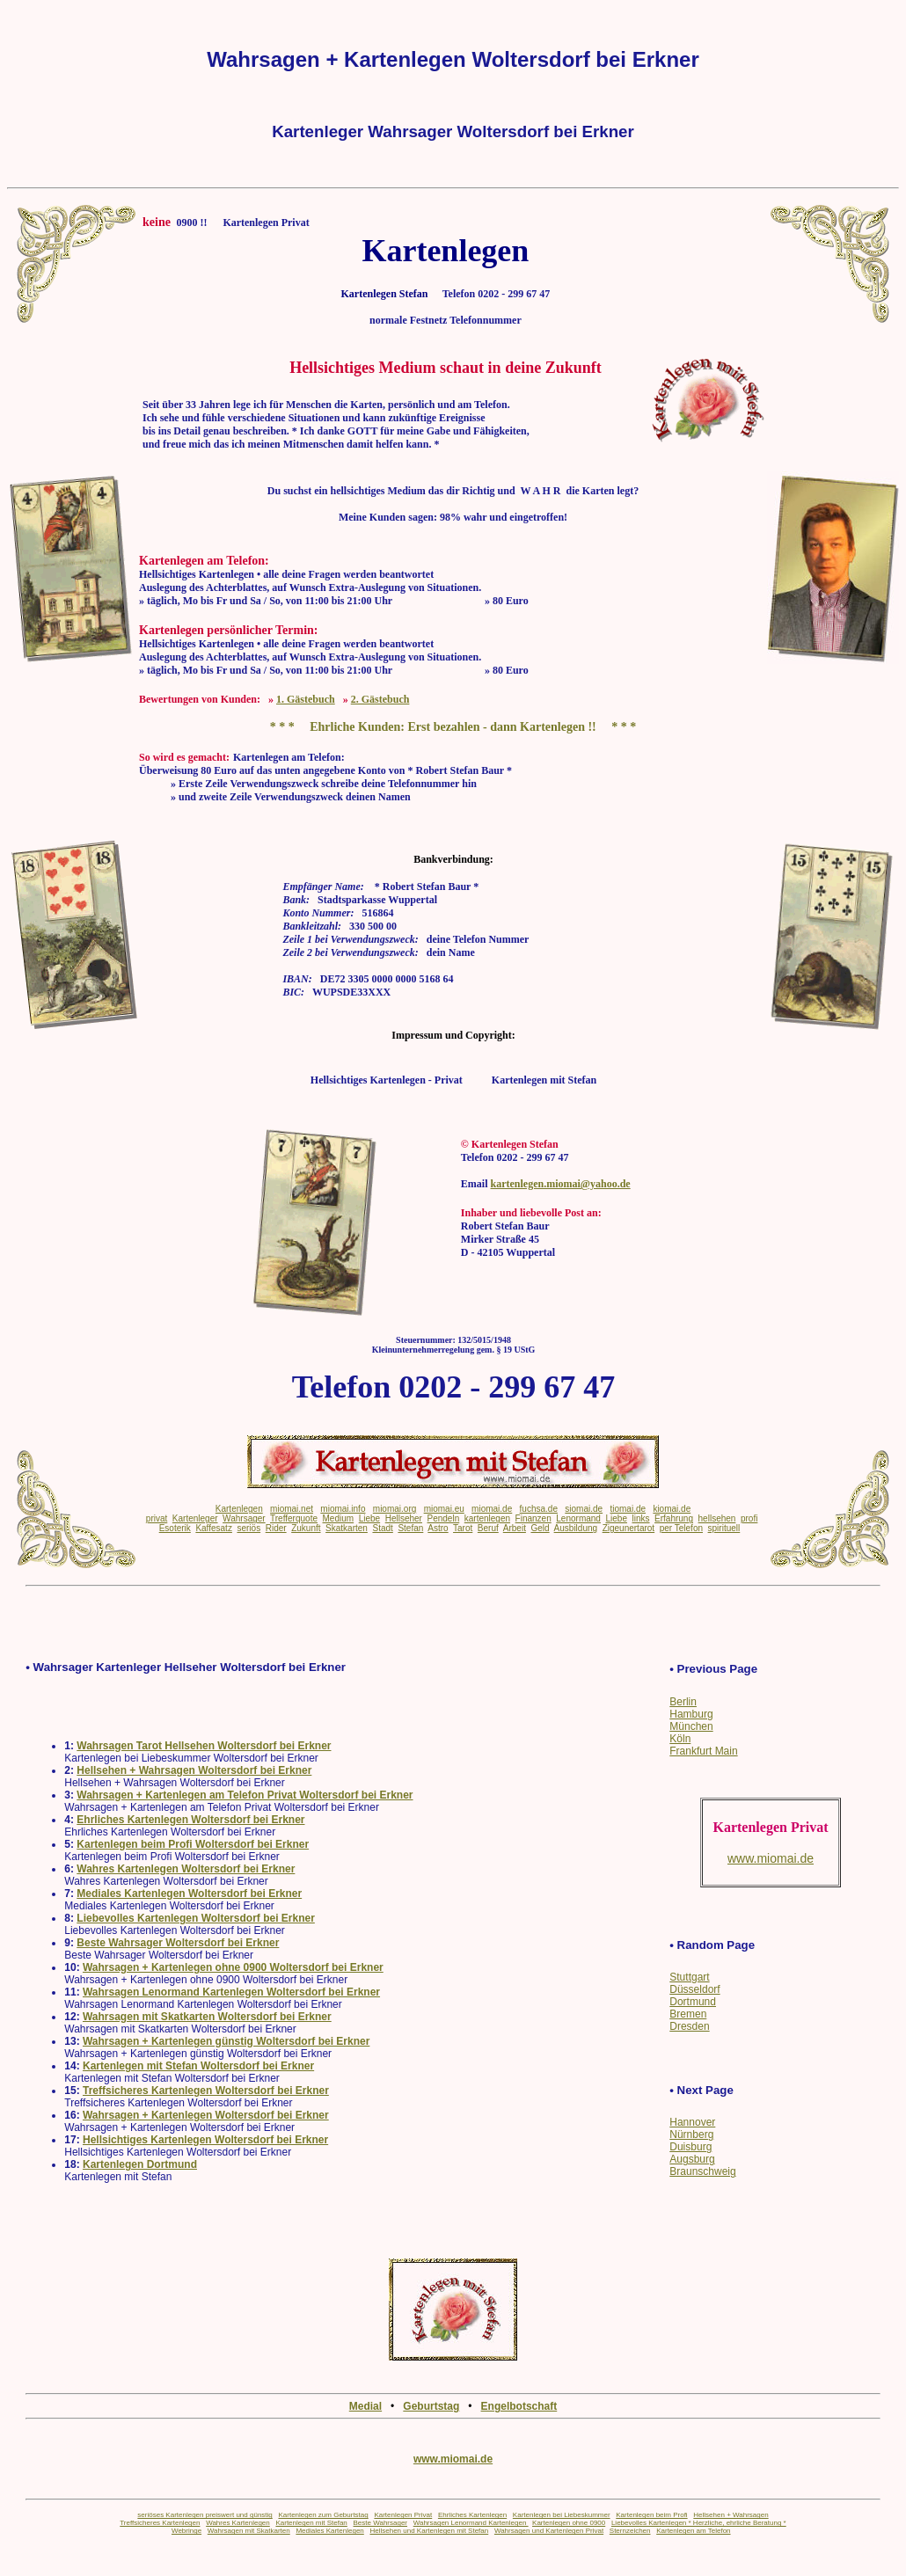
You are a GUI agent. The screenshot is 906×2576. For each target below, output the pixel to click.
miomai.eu (444, 1509)
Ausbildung (575, 1528)
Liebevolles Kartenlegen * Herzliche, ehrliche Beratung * (698, 2523)
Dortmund (692, 2002)
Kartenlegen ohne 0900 (568, 2523)
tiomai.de (628, 1509)
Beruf (488, 1528)
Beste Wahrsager (381, 2523)
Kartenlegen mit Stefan (311, 2523)
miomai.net (291, 1509)
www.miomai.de (453, 2459)
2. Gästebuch (380, 699)
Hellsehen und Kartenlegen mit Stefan (428, 2531)
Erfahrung (673, 1518)
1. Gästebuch (305, 699)
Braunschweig (702, 2171)
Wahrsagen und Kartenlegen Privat (548, 2531)
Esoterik (175, 1528)
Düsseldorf (694, 1989)
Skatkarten (346, 1528)
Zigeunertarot (628, 1528)
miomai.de (491, 1509)
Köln (679, 1739)
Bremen (687, 2014)
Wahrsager (244, 1518)
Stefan (410, 1528)
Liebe (369, 1518)
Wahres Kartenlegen (238, 2523)
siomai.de (584, 1509)
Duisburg (690, 2147)
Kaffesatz (213, 1528)
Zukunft (305, 1528)
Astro (437, 1528)
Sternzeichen (630, 2531)
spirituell (724, 1528)
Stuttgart (689, 1977)
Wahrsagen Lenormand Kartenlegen (471, 2523)
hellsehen (717, 1518)
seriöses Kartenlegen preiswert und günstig (204, 2515)
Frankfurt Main (703, 1751)
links (641, 1518)
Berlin (683, 1702)
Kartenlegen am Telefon (693, 2531)
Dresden (689, 2026)
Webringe (186, 2531)
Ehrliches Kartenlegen (472, 2515)
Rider (276, 1528)
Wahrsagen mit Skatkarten (249, 2531)
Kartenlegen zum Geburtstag (323, 2515)
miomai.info (342, 1509)
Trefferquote (294, 1518)
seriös (248, 1528)
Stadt (382, 1528)
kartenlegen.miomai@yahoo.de (561, 1184)
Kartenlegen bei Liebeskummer (561, 2515)
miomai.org (394, 1509)
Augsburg (691, 2159)
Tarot (462, 1528)
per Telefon (681, 1528)
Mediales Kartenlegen (329, 2531)
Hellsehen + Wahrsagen (730, 2515)
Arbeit (514, 1528)
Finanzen (533, 1518)
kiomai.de (671, 1509)
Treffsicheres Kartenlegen (160, 2523)
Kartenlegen (239, 1509)
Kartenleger (195, 1518)
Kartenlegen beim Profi (651, 2515)
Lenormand (578, 1518)
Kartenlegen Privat (403, 2515)
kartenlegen (487, 1518)
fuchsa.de (539, 1509)
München (690, 1726)
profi (749, 1518)
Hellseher (403, 1518)
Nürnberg (691, 2134)
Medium (338, 1518)
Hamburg (690, 1714)
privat (156, 1518)
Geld (539, 1528)
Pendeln (443, 1518)
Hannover (692, 2122)
